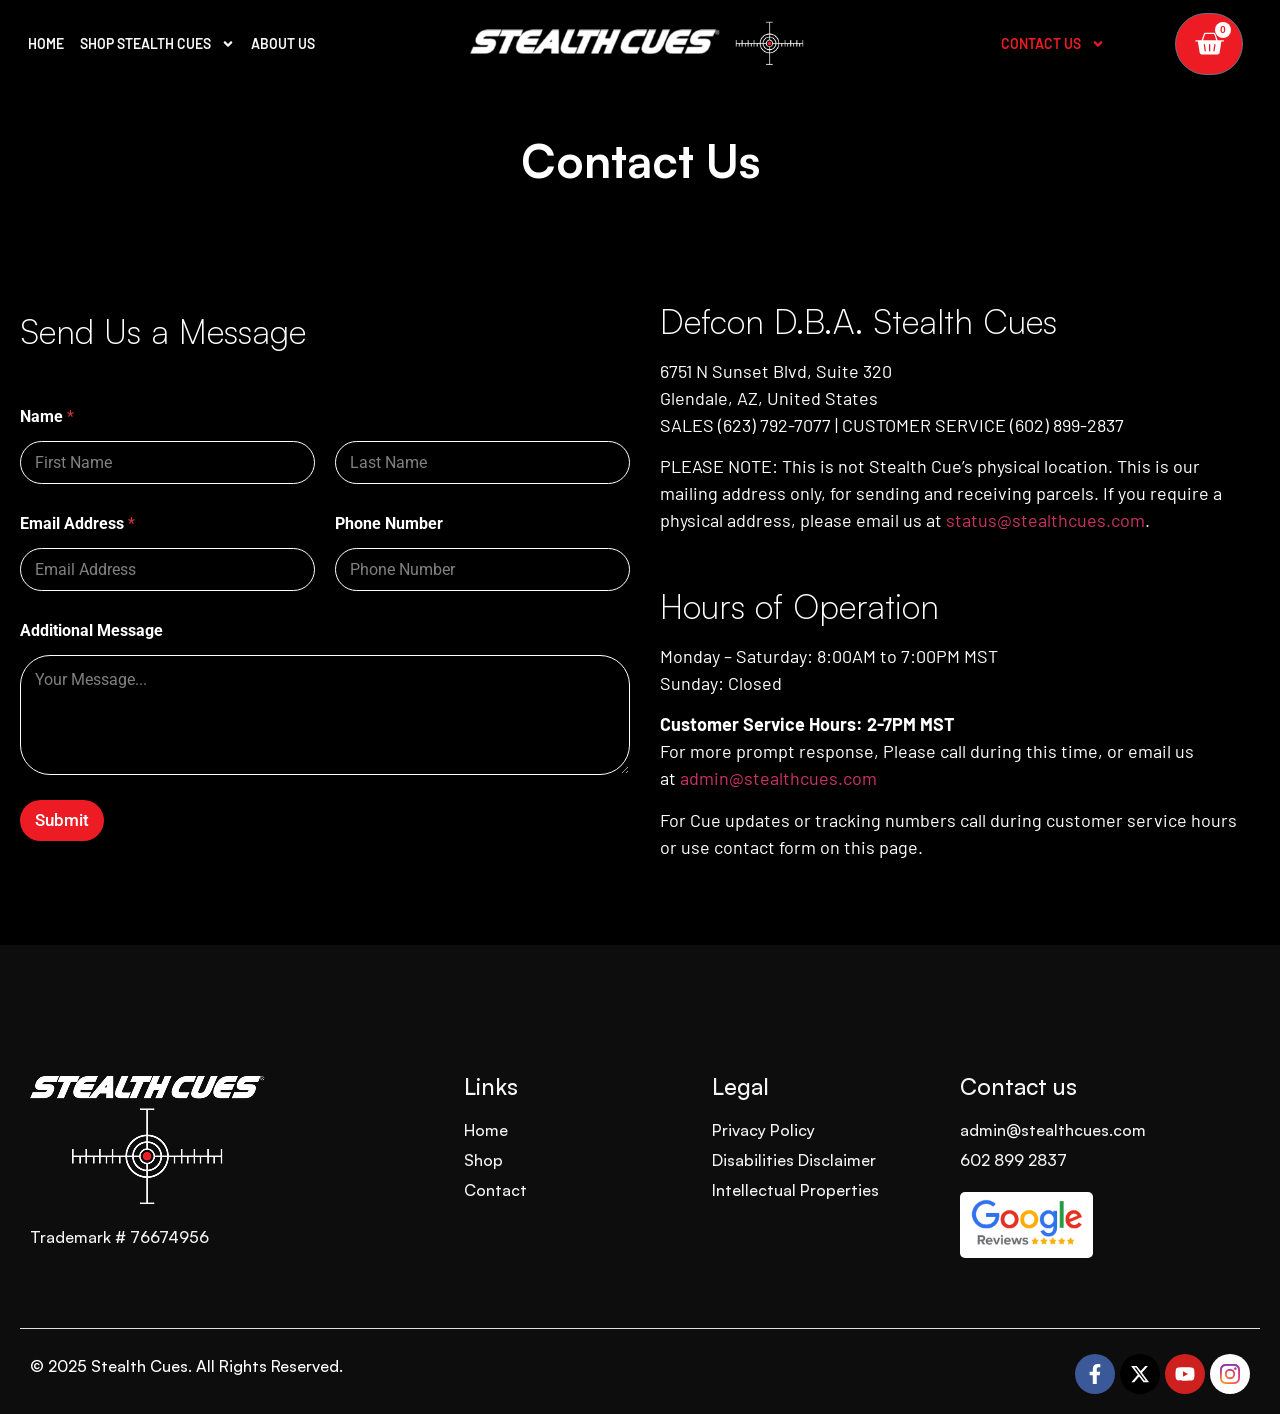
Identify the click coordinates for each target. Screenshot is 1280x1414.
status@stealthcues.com (1045, 520)
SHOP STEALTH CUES (157, 44)
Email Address (77, 523)
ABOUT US (283, 43)
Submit (62, 820)
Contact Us (1053, 44)
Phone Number (389, 523)
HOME (46, 43)
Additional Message (91, 630)
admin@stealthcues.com (778, 778)
